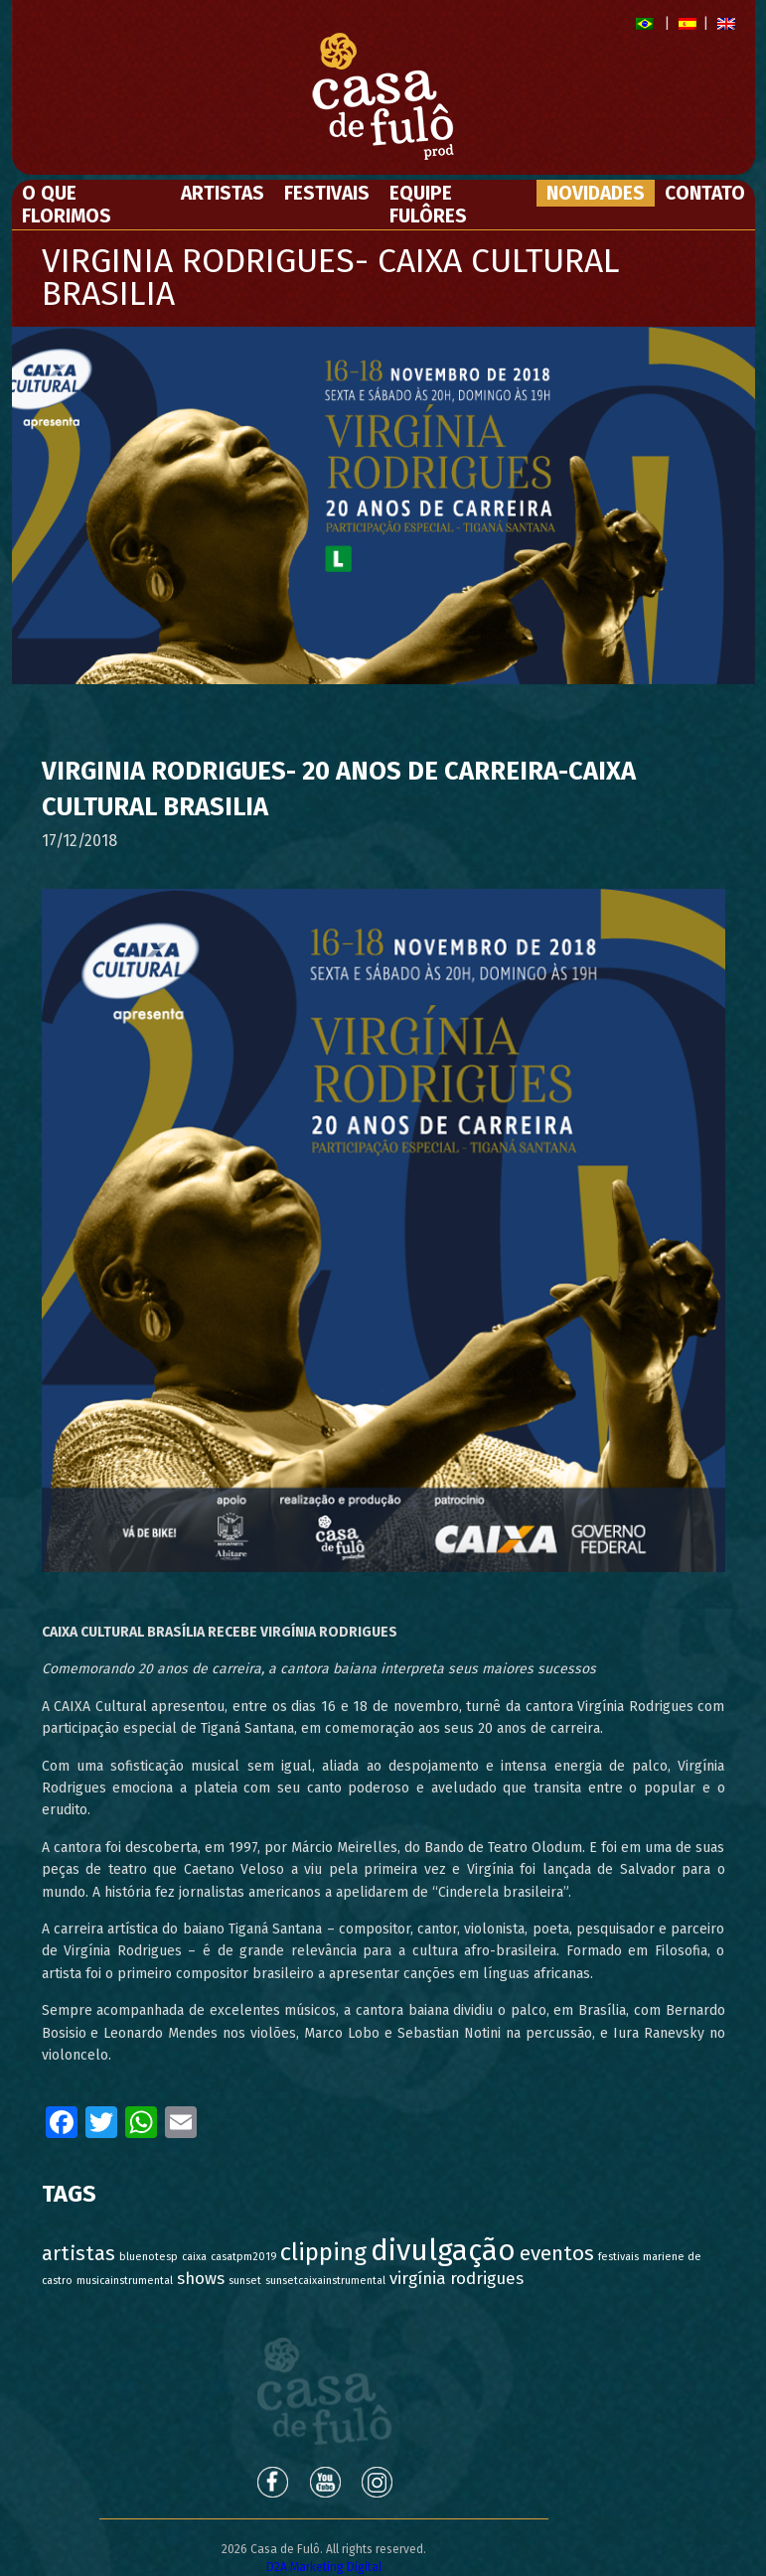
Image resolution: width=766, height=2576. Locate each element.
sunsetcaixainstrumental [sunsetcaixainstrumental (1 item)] (325, 2280)
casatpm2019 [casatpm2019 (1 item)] (243, 2256)
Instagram (378, 2482)
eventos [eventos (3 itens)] (557, 2253)
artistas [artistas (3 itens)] (78, 2253)
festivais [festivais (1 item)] (618, 2256)
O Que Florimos (66, 204)
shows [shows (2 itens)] (201, 2278)
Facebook (271, 2482)
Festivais (327, 193)
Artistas (222, 193)
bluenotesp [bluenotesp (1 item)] (148, 2256)
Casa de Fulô (324, 2391)
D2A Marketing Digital (324, 2567)
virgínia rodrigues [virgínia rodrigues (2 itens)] (456, 2278)
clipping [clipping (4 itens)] (323, 2251)
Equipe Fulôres (428, 204)
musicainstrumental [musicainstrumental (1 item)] (125, 2280)
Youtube (325, 2482)
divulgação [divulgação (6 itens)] (443, 2250)
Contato (705, 193)
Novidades (595, 193)
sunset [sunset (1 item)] (245, 2280)
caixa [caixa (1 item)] (194, 2256)
